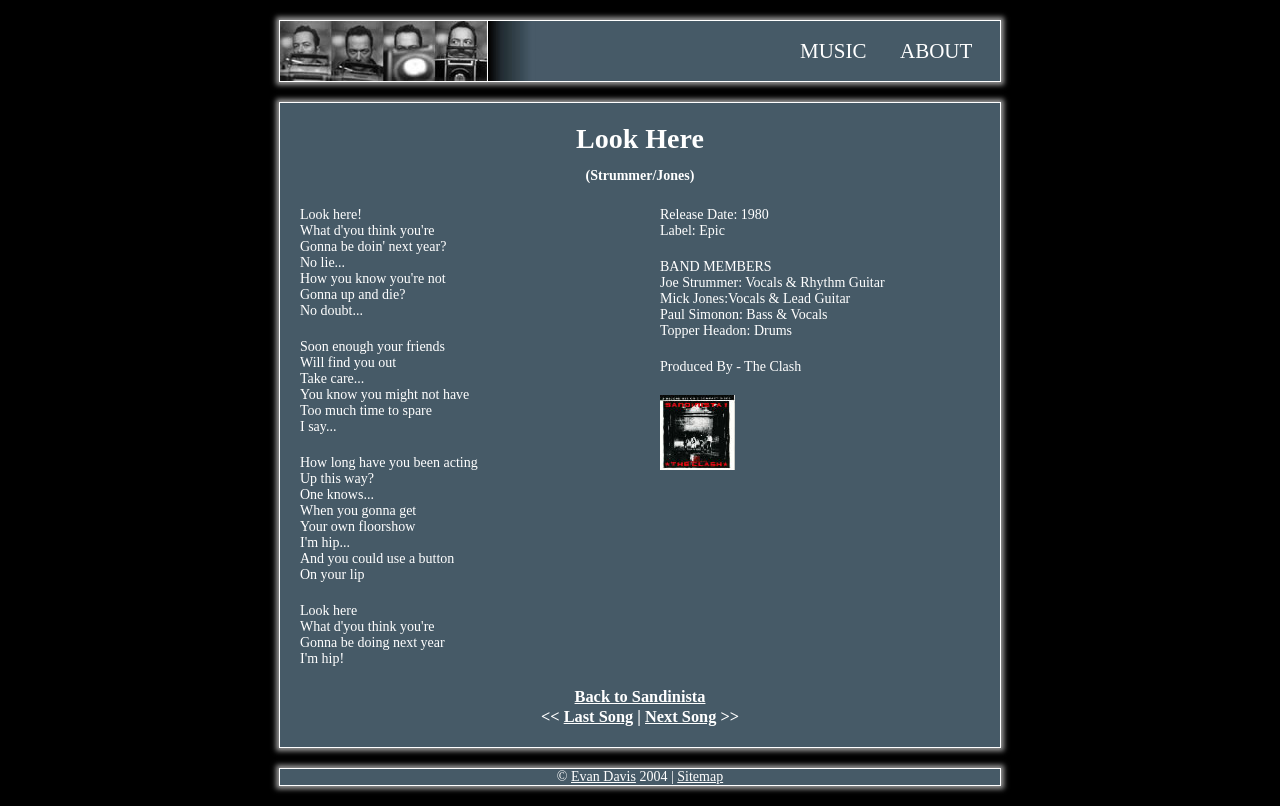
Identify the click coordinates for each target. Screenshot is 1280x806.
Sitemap (700, 776)
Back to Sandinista (640, 696)
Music (833, 51)
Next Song (680, 716)
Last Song (599, 716)
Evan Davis (603, 776)
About (936, 51)
